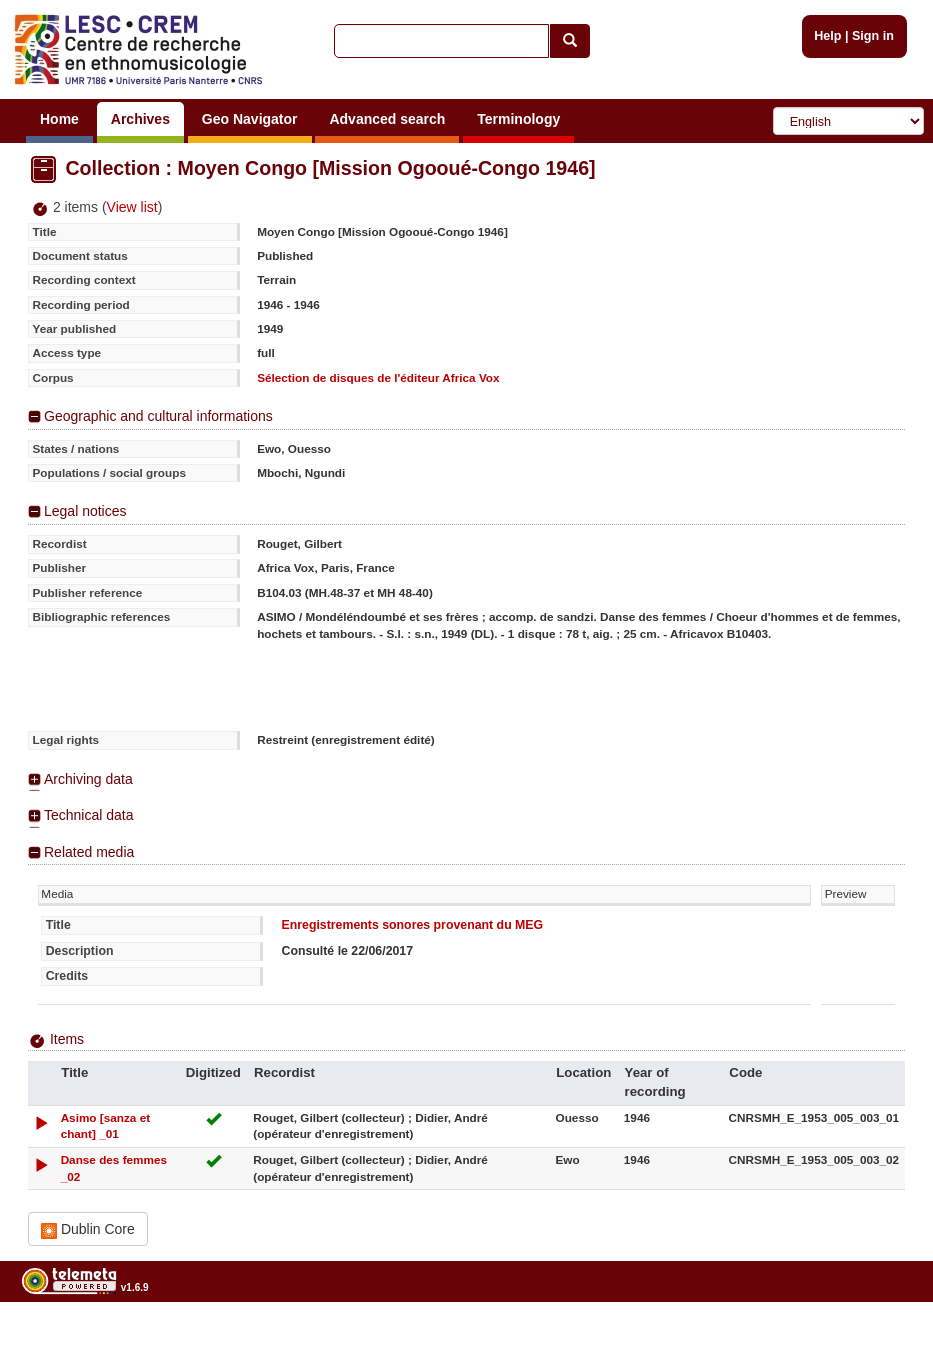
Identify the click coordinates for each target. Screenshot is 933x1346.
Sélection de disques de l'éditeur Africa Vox (378, 377)
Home (59, 119)
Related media (89, 852)
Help (827, 36)
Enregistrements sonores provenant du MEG (412, 925)
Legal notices (85, 511)
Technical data (89, 815)
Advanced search (387, 119)
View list (132, 207)
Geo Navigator (250, 119)
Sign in (873, 36)
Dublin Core (88, 1229)
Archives (140, 119)
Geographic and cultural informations (158, 416)
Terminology (518, 119)
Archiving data (88, 779)
